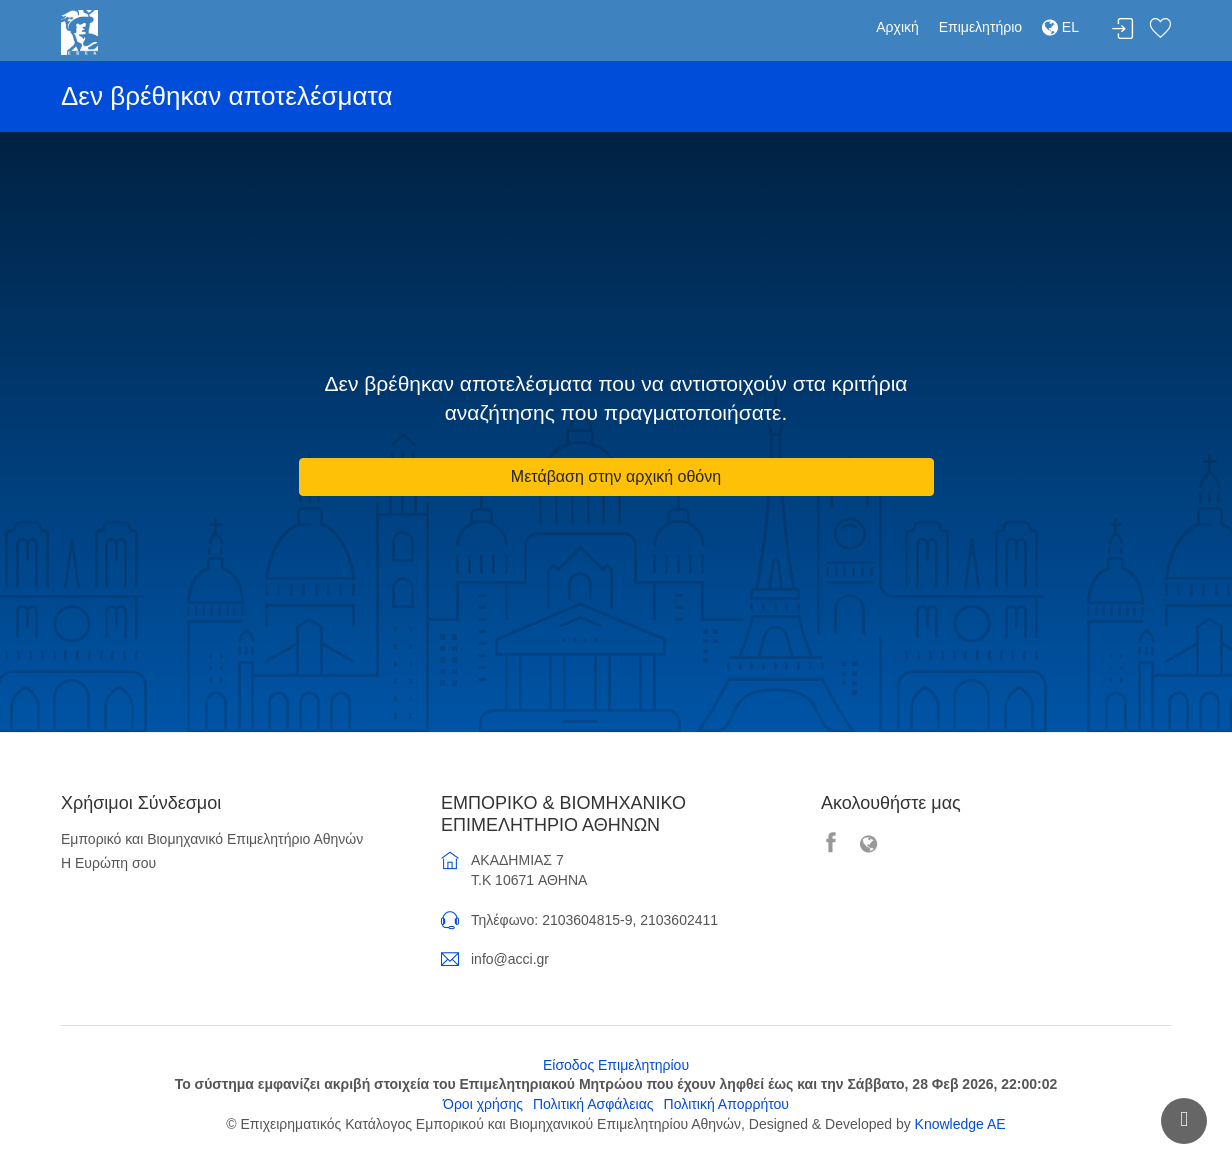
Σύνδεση (1123, 29)
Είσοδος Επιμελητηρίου (616, 1065)
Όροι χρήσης (483, 1104)
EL (1060, 27)
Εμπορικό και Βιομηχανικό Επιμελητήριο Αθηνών (212, 839)
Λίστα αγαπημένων (1160, 29)
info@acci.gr (510, 959)
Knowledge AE (960, 1124)
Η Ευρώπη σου (108, 863)
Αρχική (897, 27)
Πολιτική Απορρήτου (726, 1104)
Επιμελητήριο (980, 27)
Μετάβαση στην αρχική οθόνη (616, 476)
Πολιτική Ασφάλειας (593, 1104)
